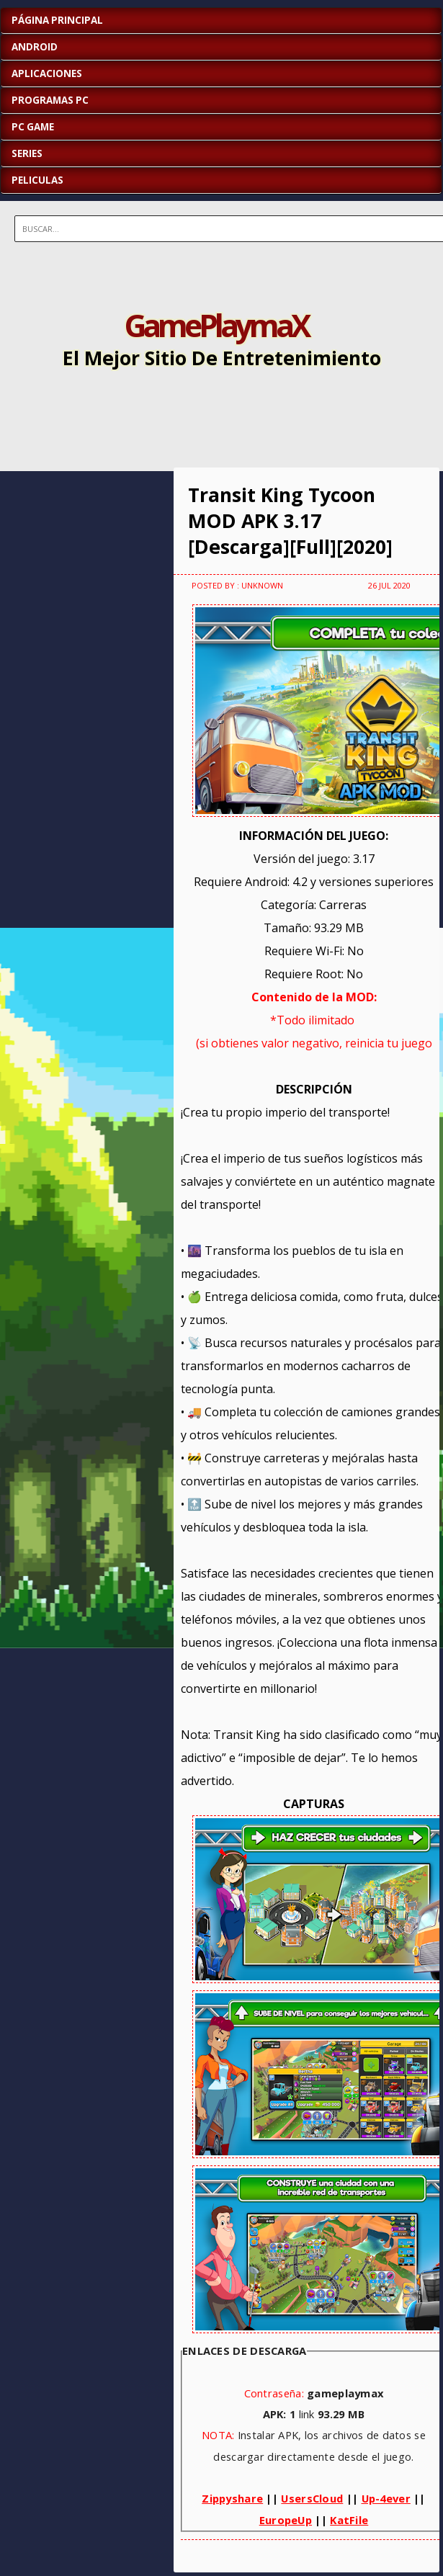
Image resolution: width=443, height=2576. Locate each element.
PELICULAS (37, 180)
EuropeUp (285, 2520)
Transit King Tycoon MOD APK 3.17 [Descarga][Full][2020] (290, 521)
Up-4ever (386, 2498)
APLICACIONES (47, 73)
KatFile (349, 2520)
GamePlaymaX (216, 325)
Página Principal (57, 20)
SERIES (27, 153)
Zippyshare (232, 2498)
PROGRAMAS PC (50, 100)
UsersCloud (312, 2498)
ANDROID (35, 46)
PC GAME (33, 126)
